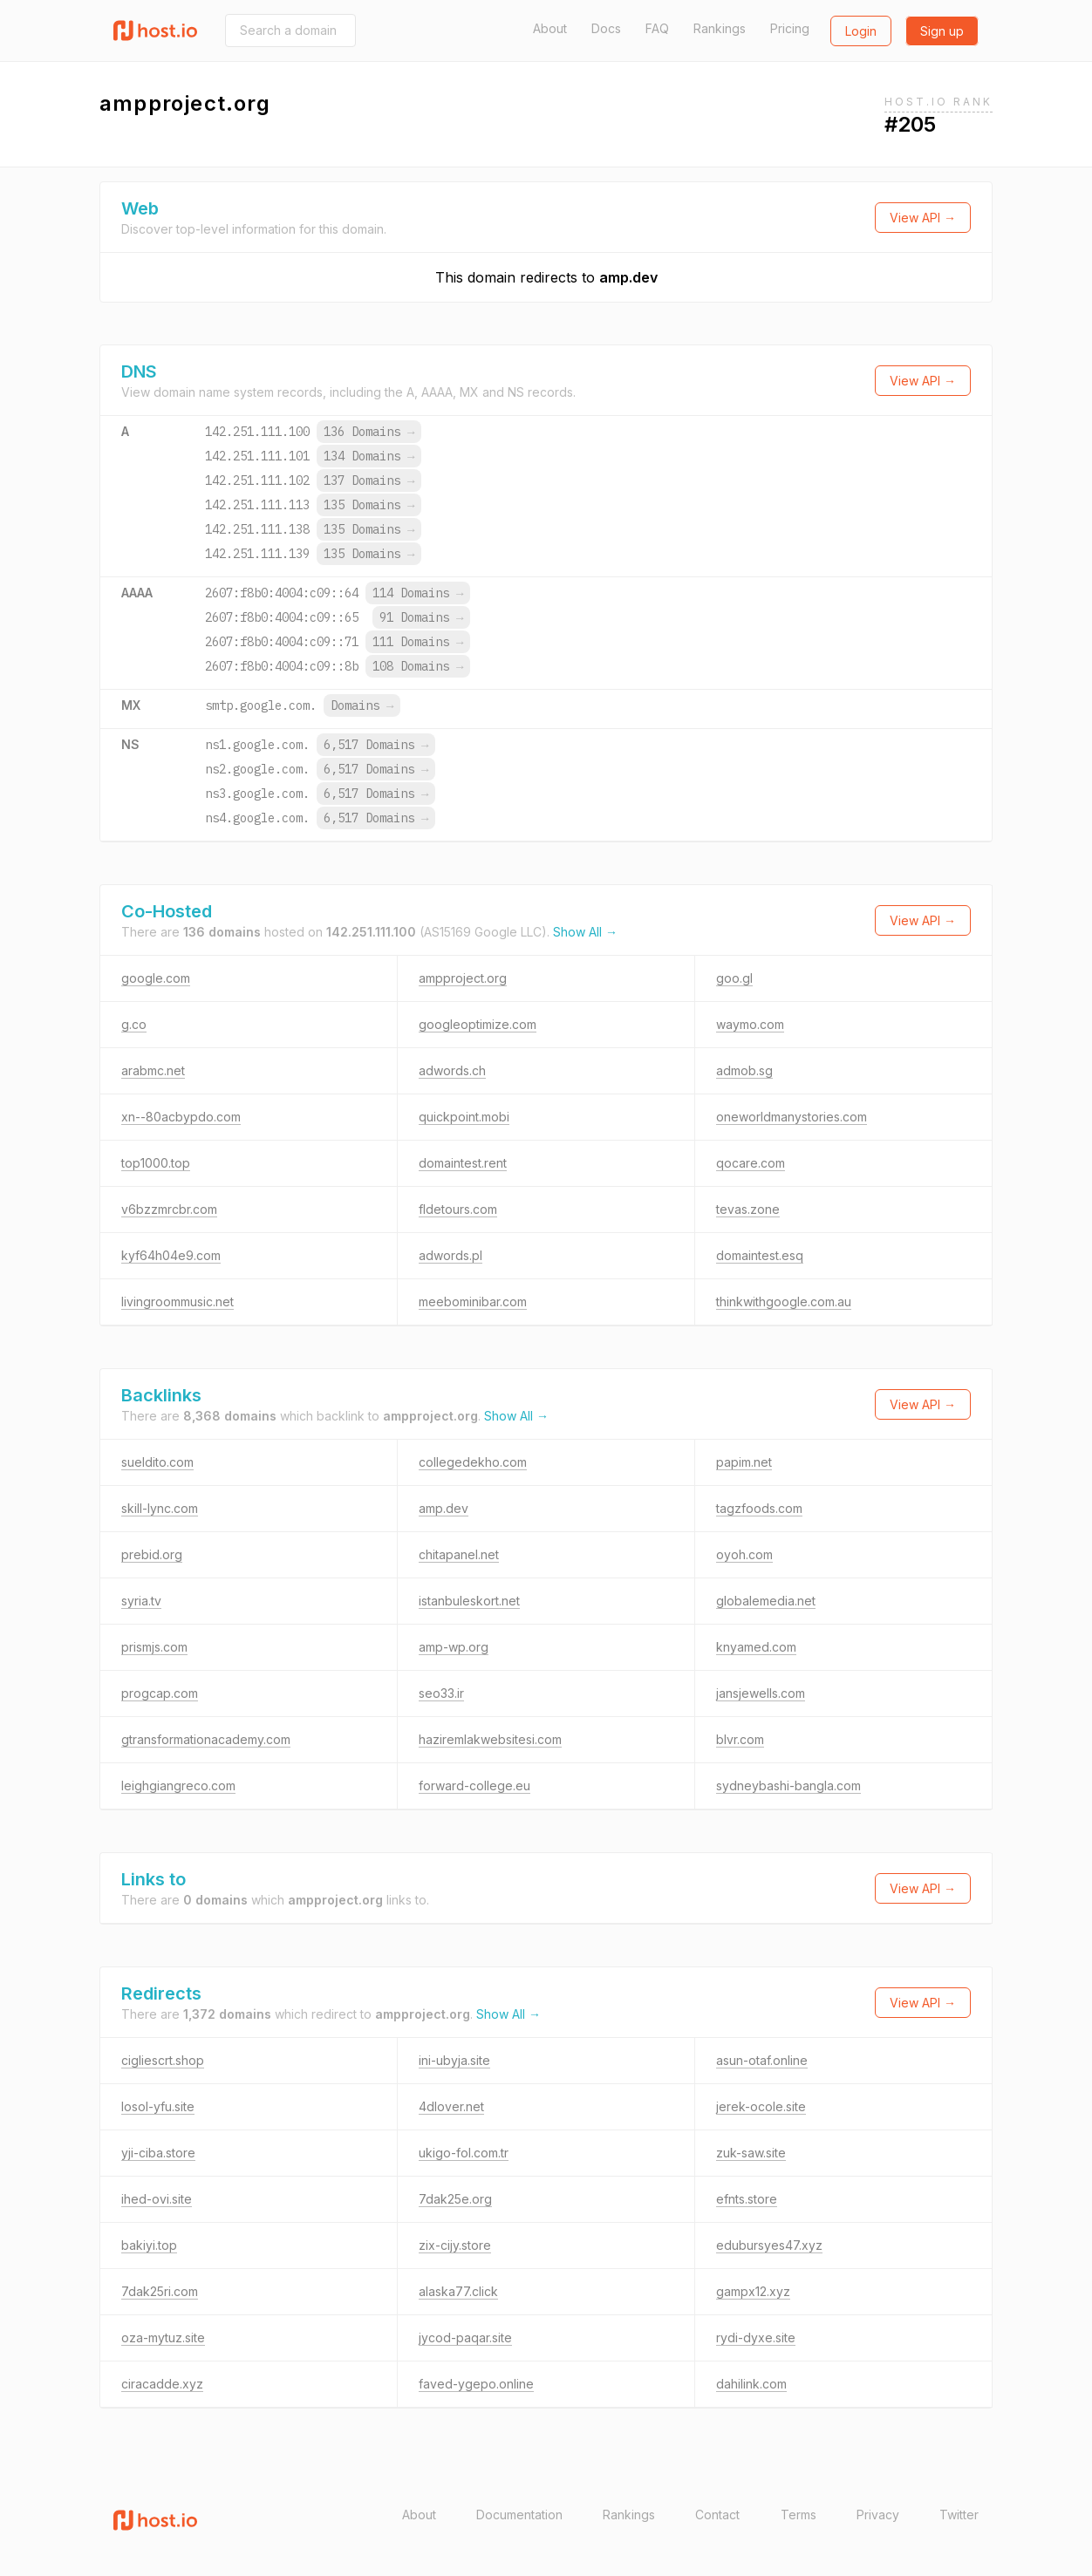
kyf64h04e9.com (171, 1255)
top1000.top (155, 1162)
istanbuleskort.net (469, 1600)
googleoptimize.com (477, 1024)
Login (861, 31)
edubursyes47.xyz (769, 2245)
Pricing (789, 28)
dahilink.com (751, 2383)
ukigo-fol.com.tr (463, 2152)
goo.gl (734, 978)
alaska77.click (458, 2291)
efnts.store (746, 2198)
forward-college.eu (474, 1785)
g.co (134, 1024)
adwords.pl (450, 1255)
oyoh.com (744, 1554)
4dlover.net (451, 2106)
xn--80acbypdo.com (181, 1116)
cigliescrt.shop (162, 2060)
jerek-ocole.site (761, 2106)
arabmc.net (153, 1070)
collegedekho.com (473, 1462)
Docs (606, 28)
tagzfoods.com (759, 1508)
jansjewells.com (760, 1693)
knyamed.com (756, 1646)
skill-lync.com (159, 1508)
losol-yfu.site (158, 2106)
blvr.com (740, 1739)
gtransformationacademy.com (205, 1739)
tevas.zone (748, 1209)
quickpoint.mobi (464, 1116)
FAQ (657, 28)
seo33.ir (441, 1693)
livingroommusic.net (177, 1301)
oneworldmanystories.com (791, 1116)
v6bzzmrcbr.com (169, 1209)
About (550, 28)
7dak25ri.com (159, 2291)
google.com (155, 978)
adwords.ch (452, 1070)
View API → (923, 217)
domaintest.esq (759, 1255)
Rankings (719, 28)
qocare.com (750, 1162)
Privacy (878, 2514)
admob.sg (744, 1070)
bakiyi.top (149, 2245)
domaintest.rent (463, 1162)
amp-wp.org (453, 1646)
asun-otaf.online (762, 2060)
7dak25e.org (455, 2198)
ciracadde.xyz (162, 2383)
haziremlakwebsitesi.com (490, 1739)
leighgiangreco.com (178, 1785)
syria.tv (141, 1600)
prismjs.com (154, 1646)
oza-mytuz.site (163, 2337)
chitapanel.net (459, 1554)
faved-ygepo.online (476, 2383)
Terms (798, 2514)
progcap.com (159, 1693)
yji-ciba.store (158, 2152)
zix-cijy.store (455, 2245)
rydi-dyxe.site (755, 2337)
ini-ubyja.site (454, 2060)
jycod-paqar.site (465, 2337)
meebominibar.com (473, 1301)
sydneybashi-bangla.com (788, 1785)
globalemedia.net (766, 1600)
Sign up (942, 31)
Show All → (585, 931)
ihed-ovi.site (156, 2198)
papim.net (744, 1462)
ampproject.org (463, 978)
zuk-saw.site (751, 2152)
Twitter (959, 2514)
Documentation (519, 2514)
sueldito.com (157, 1462)
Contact (717, 2514)
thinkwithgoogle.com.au (783, 1301)
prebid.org (151, 1554)
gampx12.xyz (753, 2291)
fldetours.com (458, 1209)
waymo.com (750, 1024)
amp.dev (628, 277)
